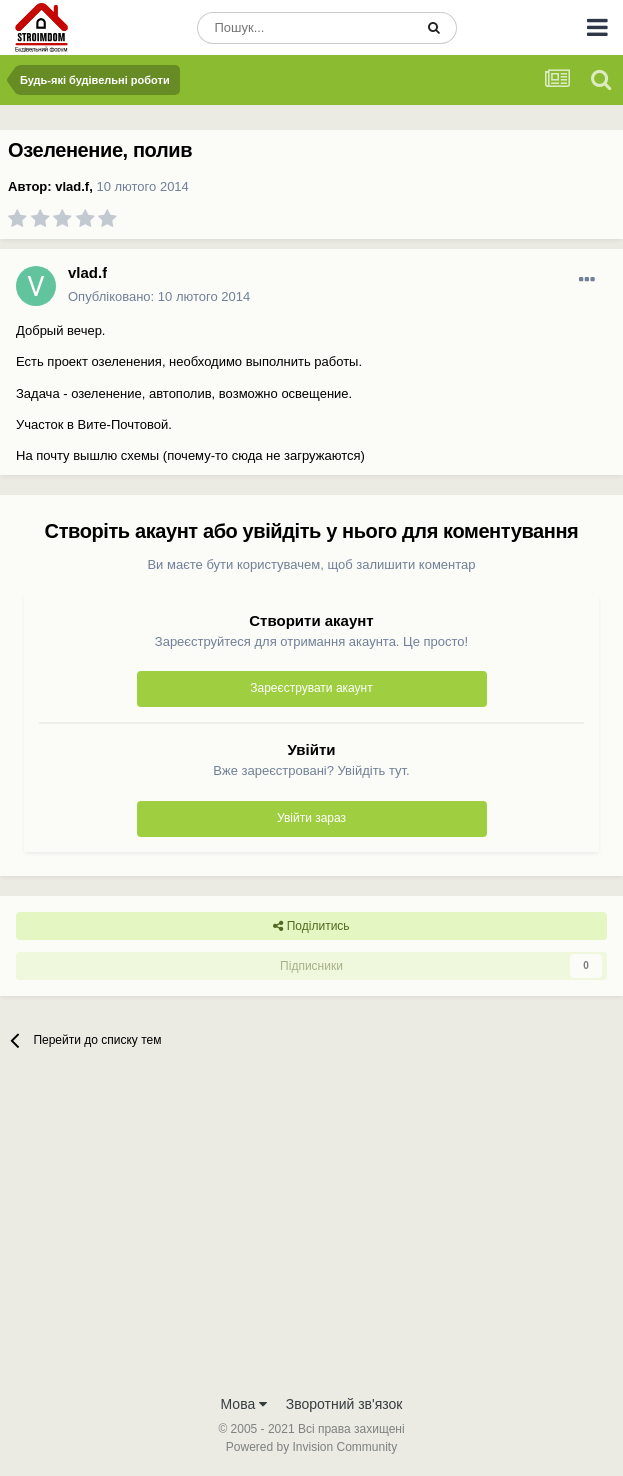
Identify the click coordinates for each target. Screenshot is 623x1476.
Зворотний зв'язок (344, 1404)
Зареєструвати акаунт (311, 688)
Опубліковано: (159, 296)
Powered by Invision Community (311, 1447)
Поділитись (311, 926)
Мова (244, 1404)
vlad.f (72, 186)
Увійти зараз (311, 818)
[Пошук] (305, 28)
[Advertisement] (311, 1234)
